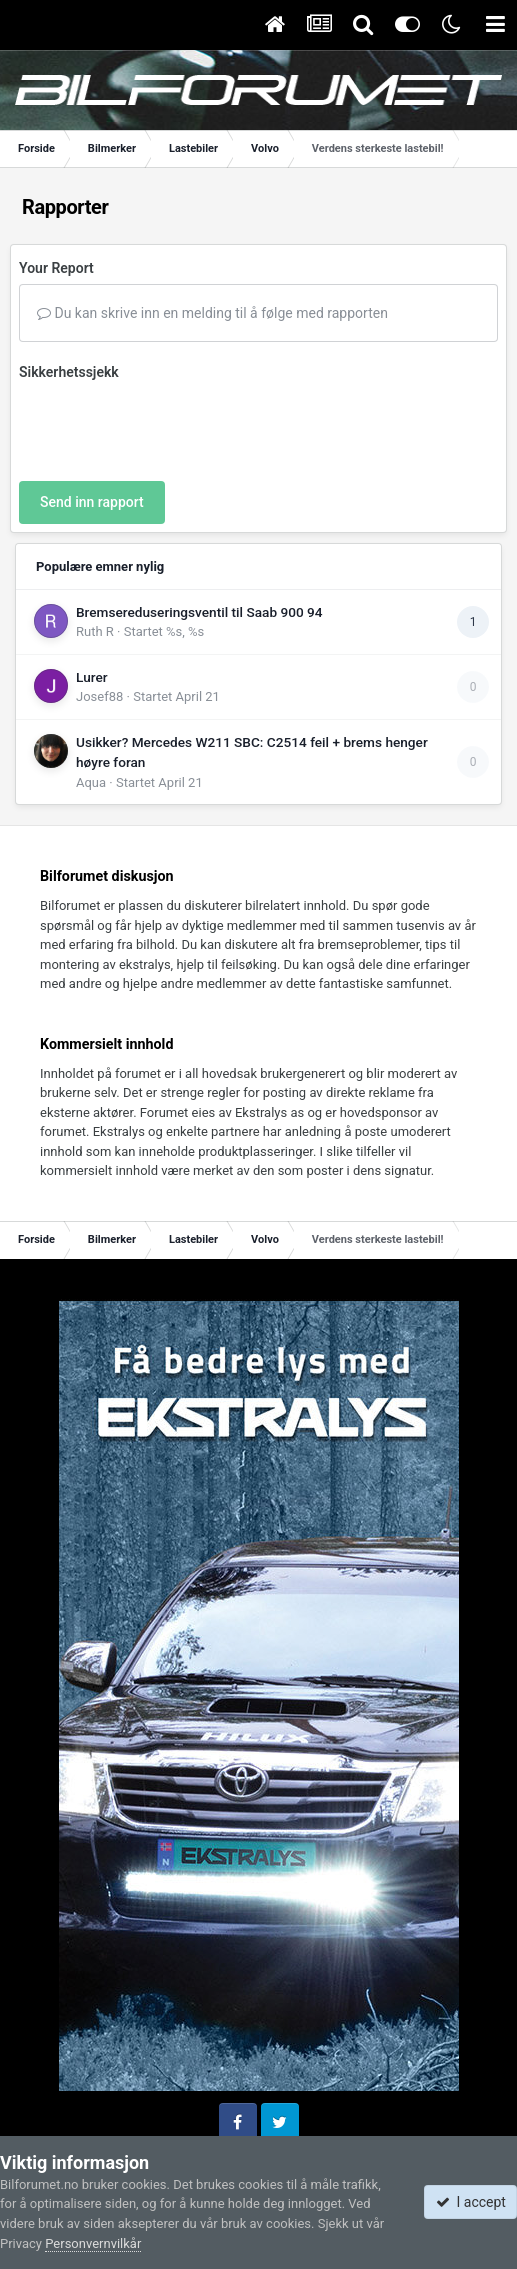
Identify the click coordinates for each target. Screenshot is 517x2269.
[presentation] (171, 427)
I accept (471, 2202)
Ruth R (95, 631)
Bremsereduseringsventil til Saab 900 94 (199, 612)
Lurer (92, 677)
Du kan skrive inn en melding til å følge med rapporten (212, 313)
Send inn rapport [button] (92, 502)
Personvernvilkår (93, 2243)
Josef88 (99, 696)
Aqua (91, 782)
